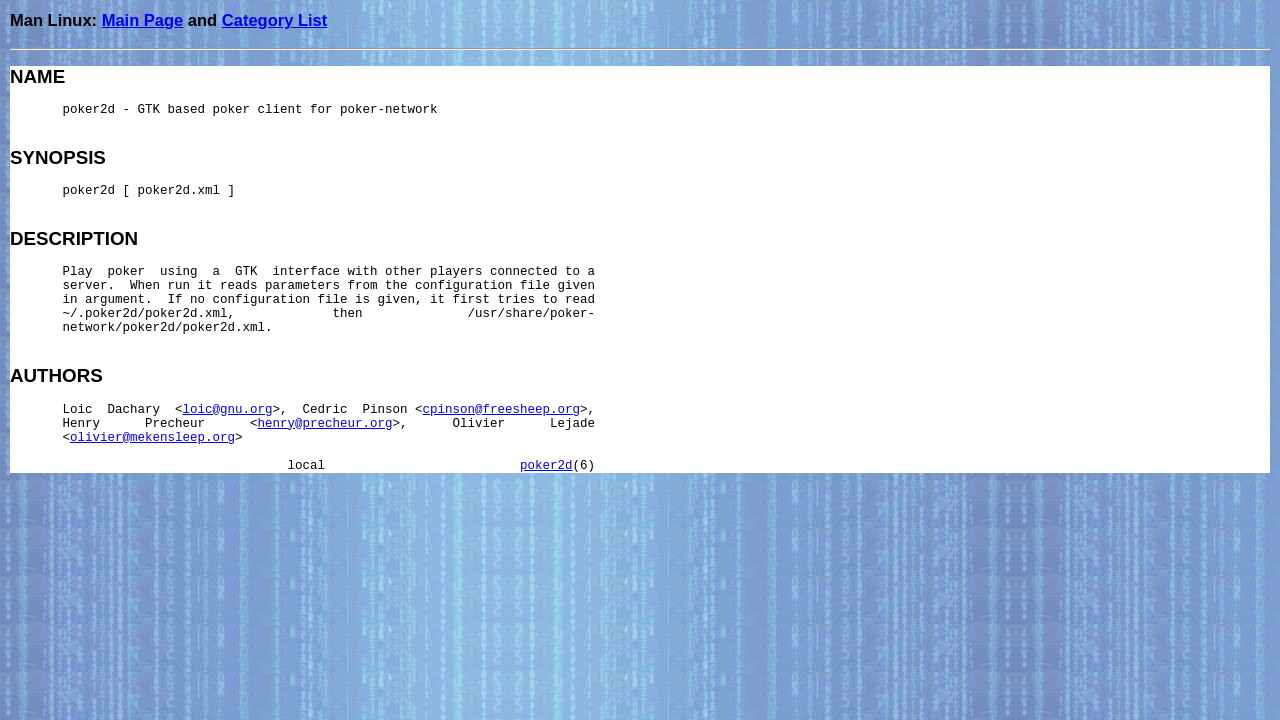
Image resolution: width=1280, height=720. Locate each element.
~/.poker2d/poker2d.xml (145, 314)
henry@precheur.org (325, 424)
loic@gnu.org (228, 410)
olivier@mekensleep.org (152, 438)
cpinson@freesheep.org (502, 410)
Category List (274, 20)
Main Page (143, 20)
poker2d (546, 466)
